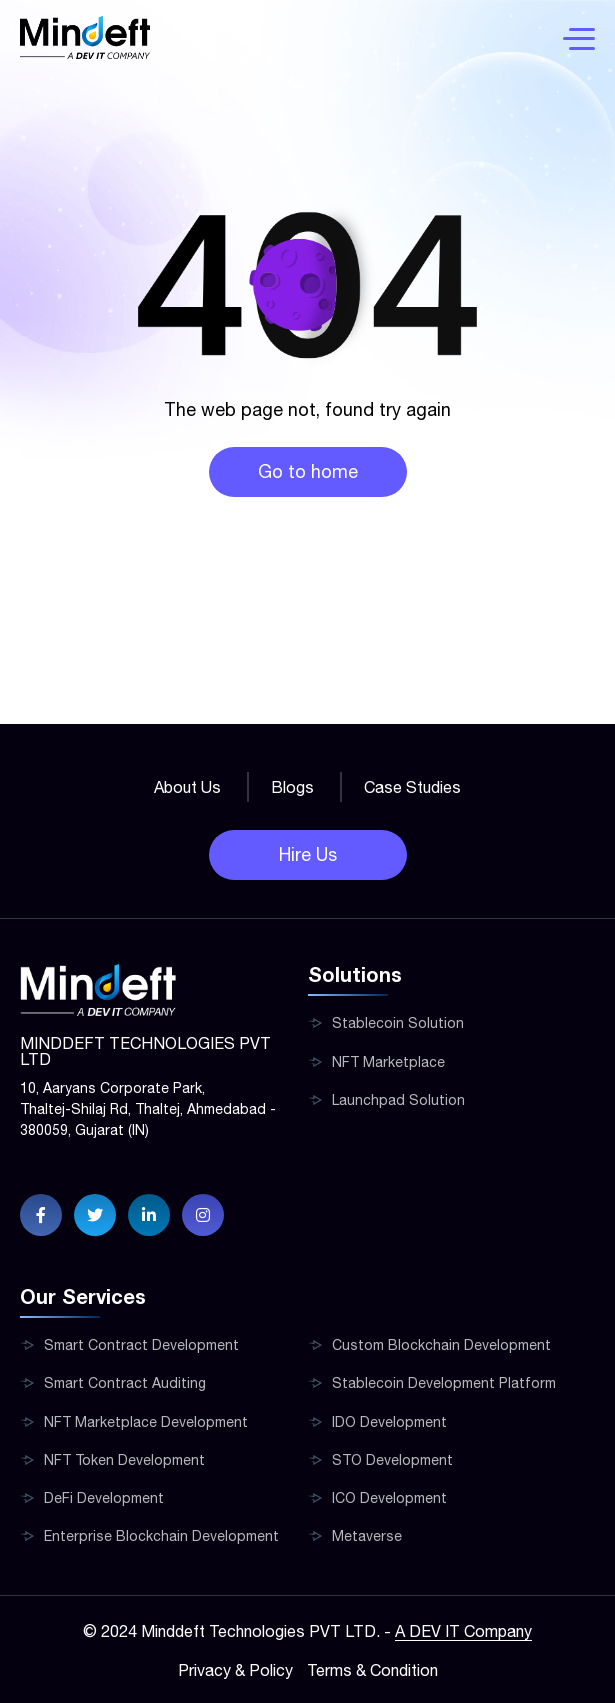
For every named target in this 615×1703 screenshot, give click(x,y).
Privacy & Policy (235, 1670)
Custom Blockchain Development (441, 1345)
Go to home (308, 471)
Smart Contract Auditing (125, 1383)
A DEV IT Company (463, 1631)
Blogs (292, 787)
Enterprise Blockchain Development (161, 1536)
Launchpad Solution (398, 1100)
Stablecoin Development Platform (444, 1383)
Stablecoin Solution (398, 1023)
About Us (187, 787)
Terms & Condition (372, 1670)
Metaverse (367, 1536)
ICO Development (389, 1498)
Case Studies (412, 787)
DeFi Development (104, 1498)
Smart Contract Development (141, 1345)
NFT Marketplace (388, 1062)
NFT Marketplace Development (146, 1422)
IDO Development (389, 1422)
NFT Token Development (124, 1460)
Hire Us (308, 854)
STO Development (392, 1460)
